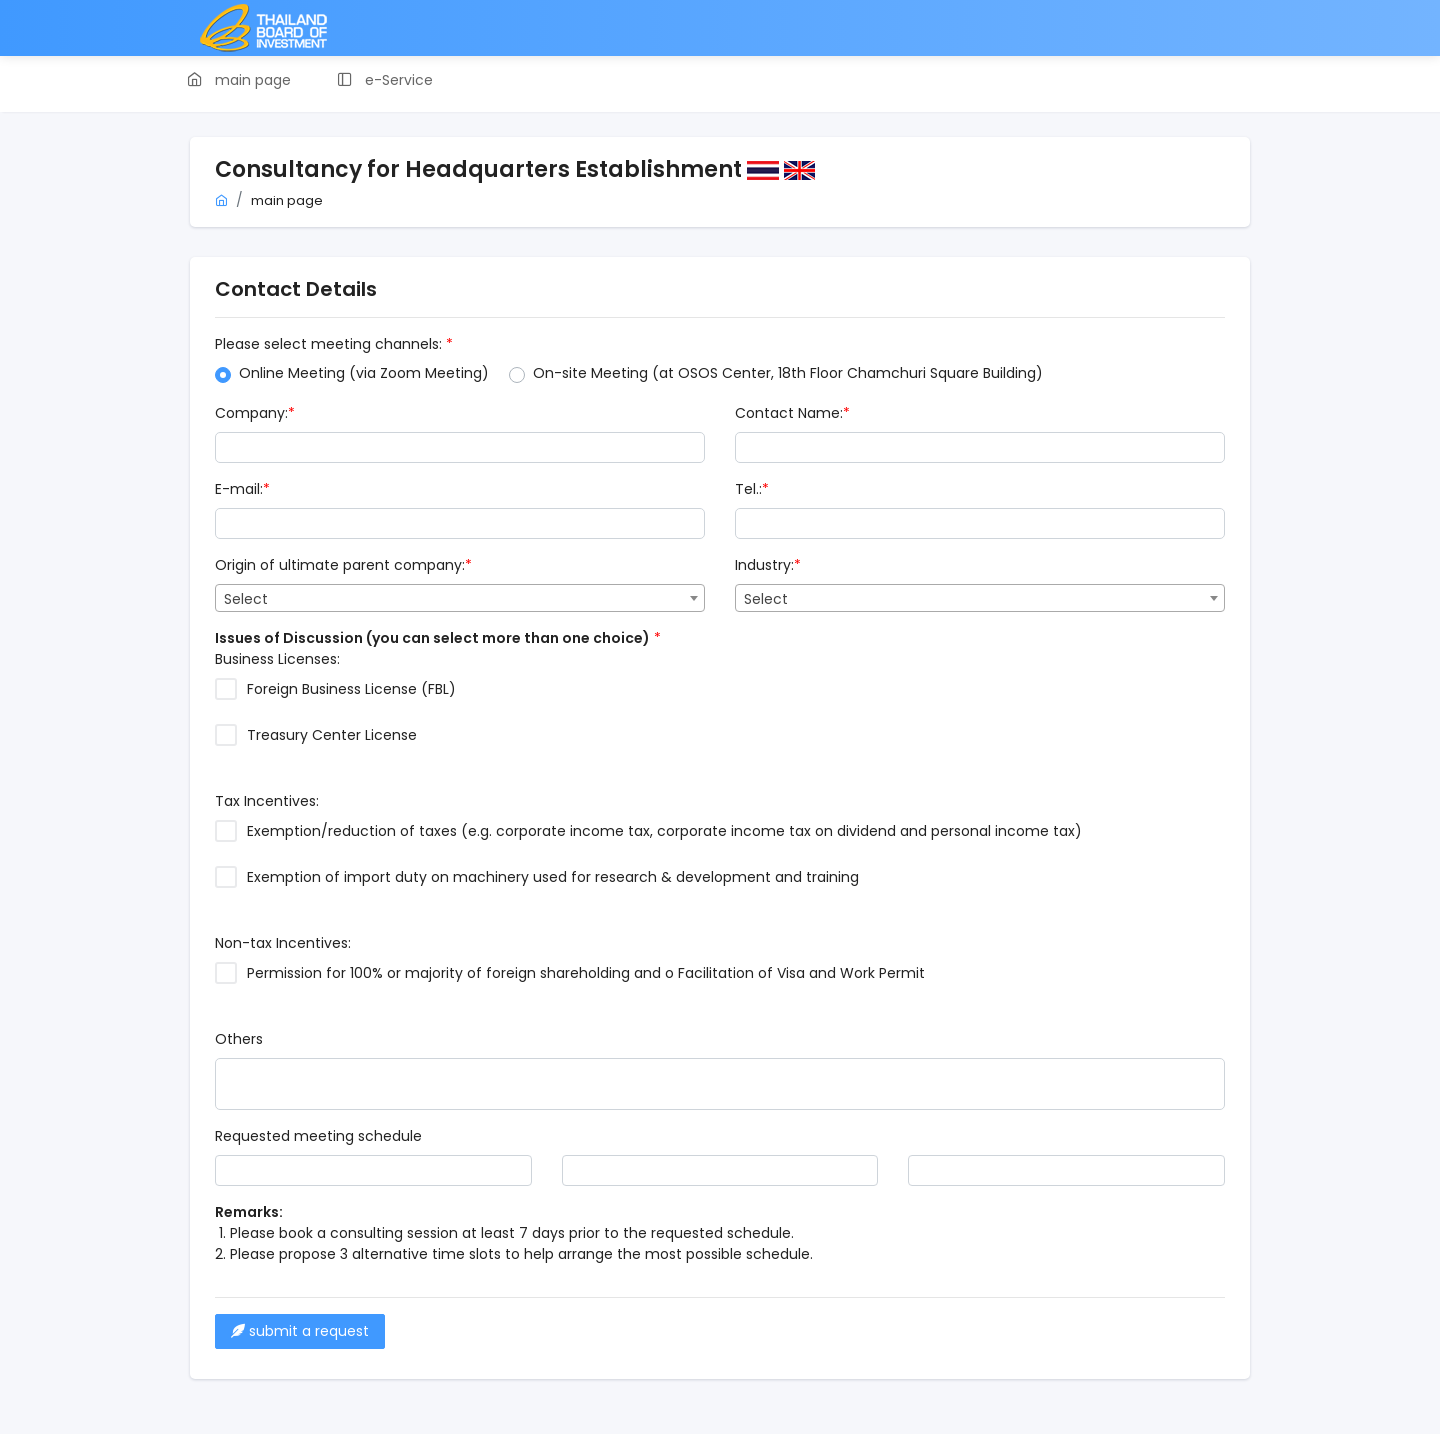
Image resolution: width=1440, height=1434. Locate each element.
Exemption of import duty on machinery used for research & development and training (553, 877)
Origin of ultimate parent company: (343, 565)
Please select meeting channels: (334, 344)
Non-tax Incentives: (283, 943)
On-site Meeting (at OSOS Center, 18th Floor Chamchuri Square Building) (788, 373)
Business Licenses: (277, 659)
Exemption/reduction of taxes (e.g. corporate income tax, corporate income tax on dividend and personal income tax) (664, 831)
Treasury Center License (332, 735)
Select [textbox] (246, 599)
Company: (255, 413)
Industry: (768, 565)
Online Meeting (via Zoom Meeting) (364, 373)
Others (239, 1039)
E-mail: (242, 489)
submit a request (300, 1331)
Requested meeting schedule (318, 1136)
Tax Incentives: (267, 801)
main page (287, 200)
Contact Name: (792, 413)
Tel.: (752, 489)
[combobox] (460, 598)
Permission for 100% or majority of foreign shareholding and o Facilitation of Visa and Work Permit (586, 973)
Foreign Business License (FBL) (351, 689)
